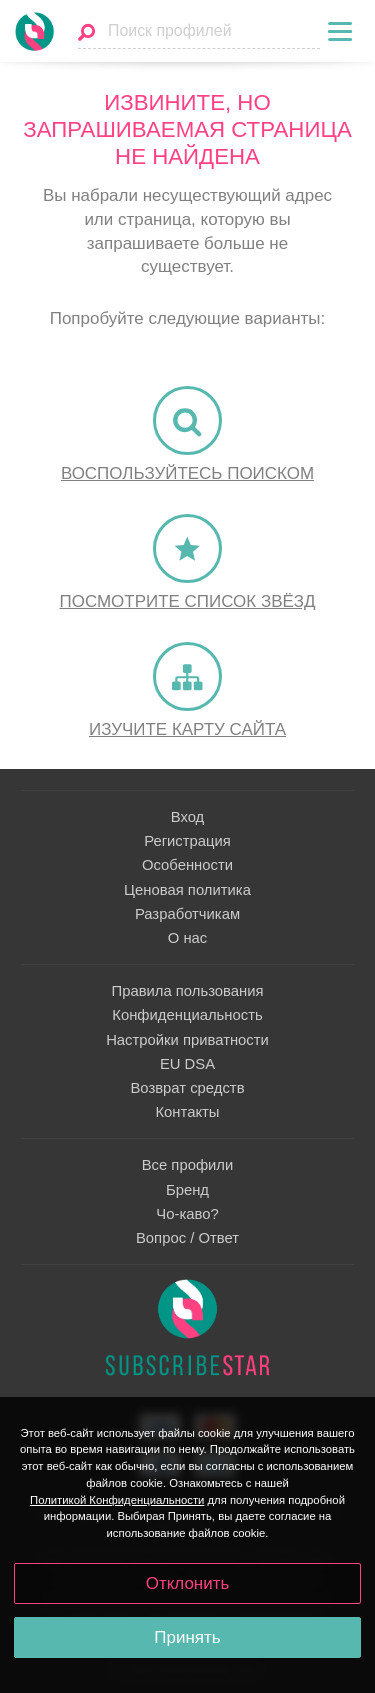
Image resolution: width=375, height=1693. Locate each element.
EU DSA (187, 1064)
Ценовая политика (187, 890)
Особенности (187, 865)
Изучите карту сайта (187, 729)
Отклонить (188, 1583)
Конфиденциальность (187, 1015)
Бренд (187, 1190)
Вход (188, 817)
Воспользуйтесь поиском (187, 473)
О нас (188, 938)
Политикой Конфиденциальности (117, 1500)
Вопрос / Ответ (187, 1238)
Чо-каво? (187, 1214)
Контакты (187, 1112)
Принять (187, 1637)
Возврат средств (187, 1088)
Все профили (188, 1165)
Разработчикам (187, 914)
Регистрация (187, 841)
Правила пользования (188, 991)
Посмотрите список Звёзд (187, 601)
